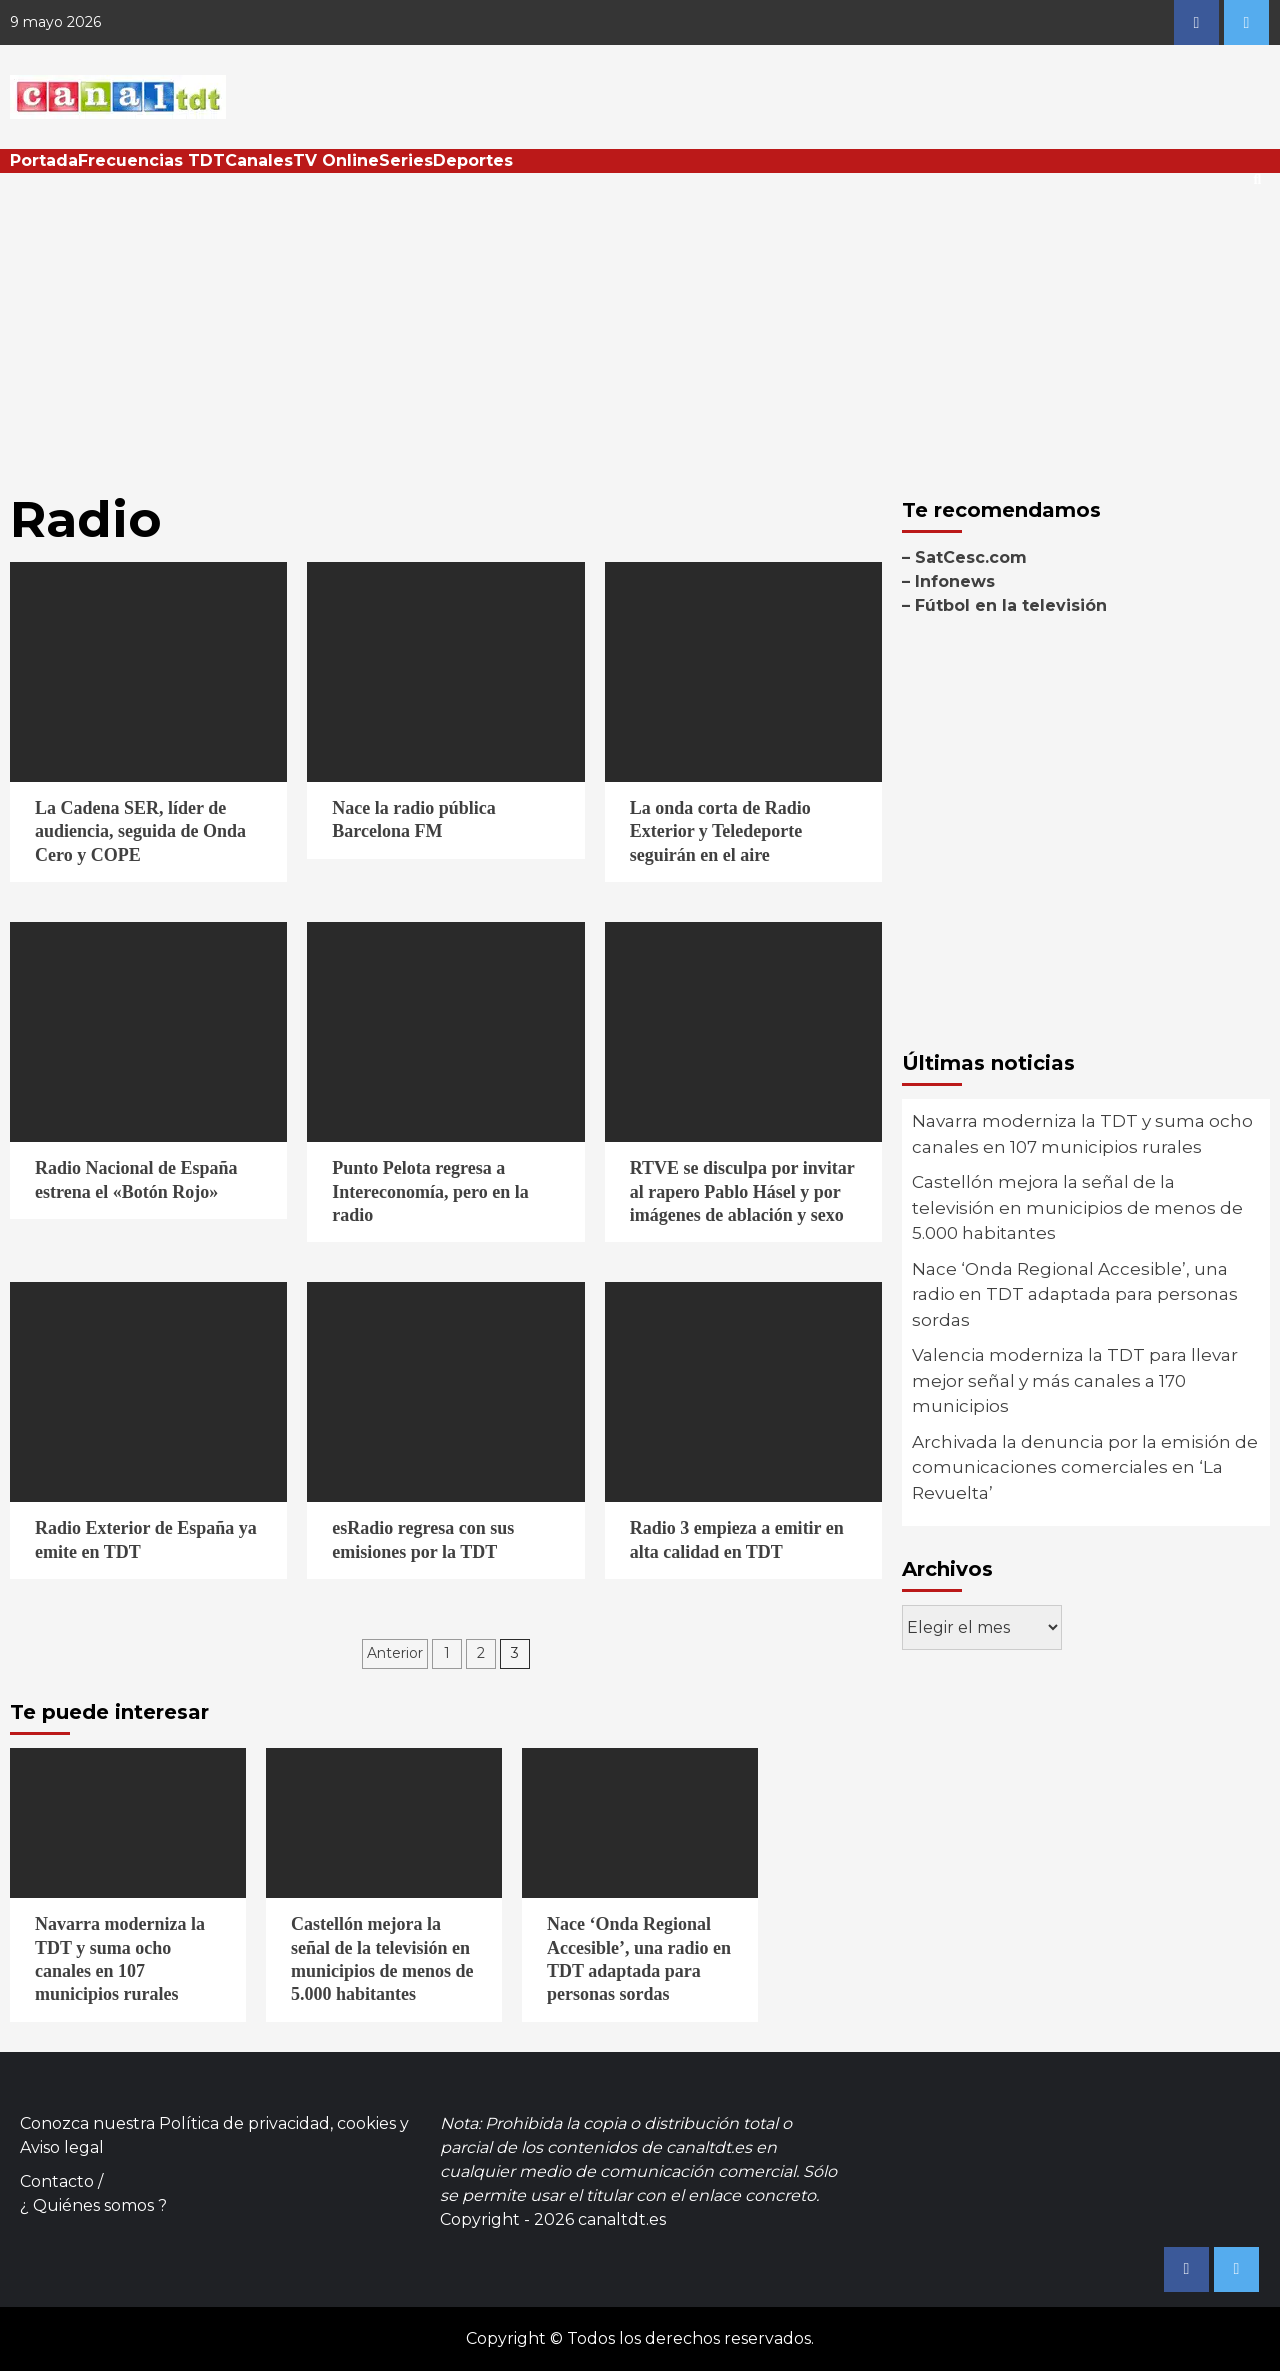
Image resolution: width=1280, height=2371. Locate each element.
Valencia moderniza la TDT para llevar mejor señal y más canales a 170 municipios (1075, 1380)
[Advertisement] (640, 323)
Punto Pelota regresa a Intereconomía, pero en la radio (430, 1191)
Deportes (473, 160)
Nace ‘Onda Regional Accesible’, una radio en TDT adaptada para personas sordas (1075, 1294)
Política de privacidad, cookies (277, 2123)
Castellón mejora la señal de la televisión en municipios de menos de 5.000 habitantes (1077, 1207)
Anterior (395, 1653)
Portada (44, 160)
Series (406, 160)
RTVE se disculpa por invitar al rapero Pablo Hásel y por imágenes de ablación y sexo (742, 1191)
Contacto (57, 2181)
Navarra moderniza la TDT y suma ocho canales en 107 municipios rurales (1082, 1134)
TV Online (336, 160)
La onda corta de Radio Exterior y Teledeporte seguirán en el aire (720, 831)
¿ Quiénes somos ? (93, 2205)
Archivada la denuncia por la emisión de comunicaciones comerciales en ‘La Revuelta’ (1085, 1467)
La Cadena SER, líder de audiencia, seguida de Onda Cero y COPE (140, 831)
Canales (259, 160)
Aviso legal (62, 2147)
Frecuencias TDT (151, 160)
